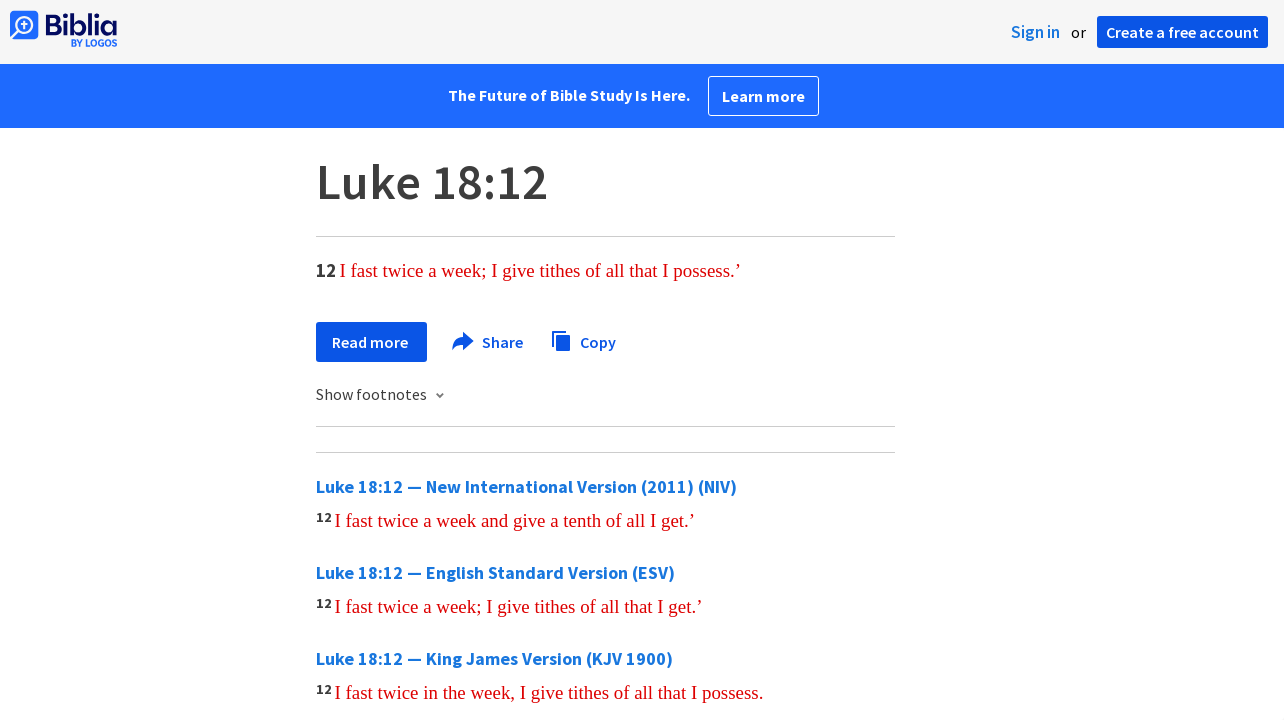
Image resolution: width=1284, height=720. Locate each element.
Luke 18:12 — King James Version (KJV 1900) (494, 658)
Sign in (1035, 32)
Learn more (763, 96)
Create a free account (1182, 32)
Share (488, 342)
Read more (371, 342)
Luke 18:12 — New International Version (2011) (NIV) (526, 486)
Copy (583, 339)
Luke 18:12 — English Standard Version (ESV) (495, 572)
